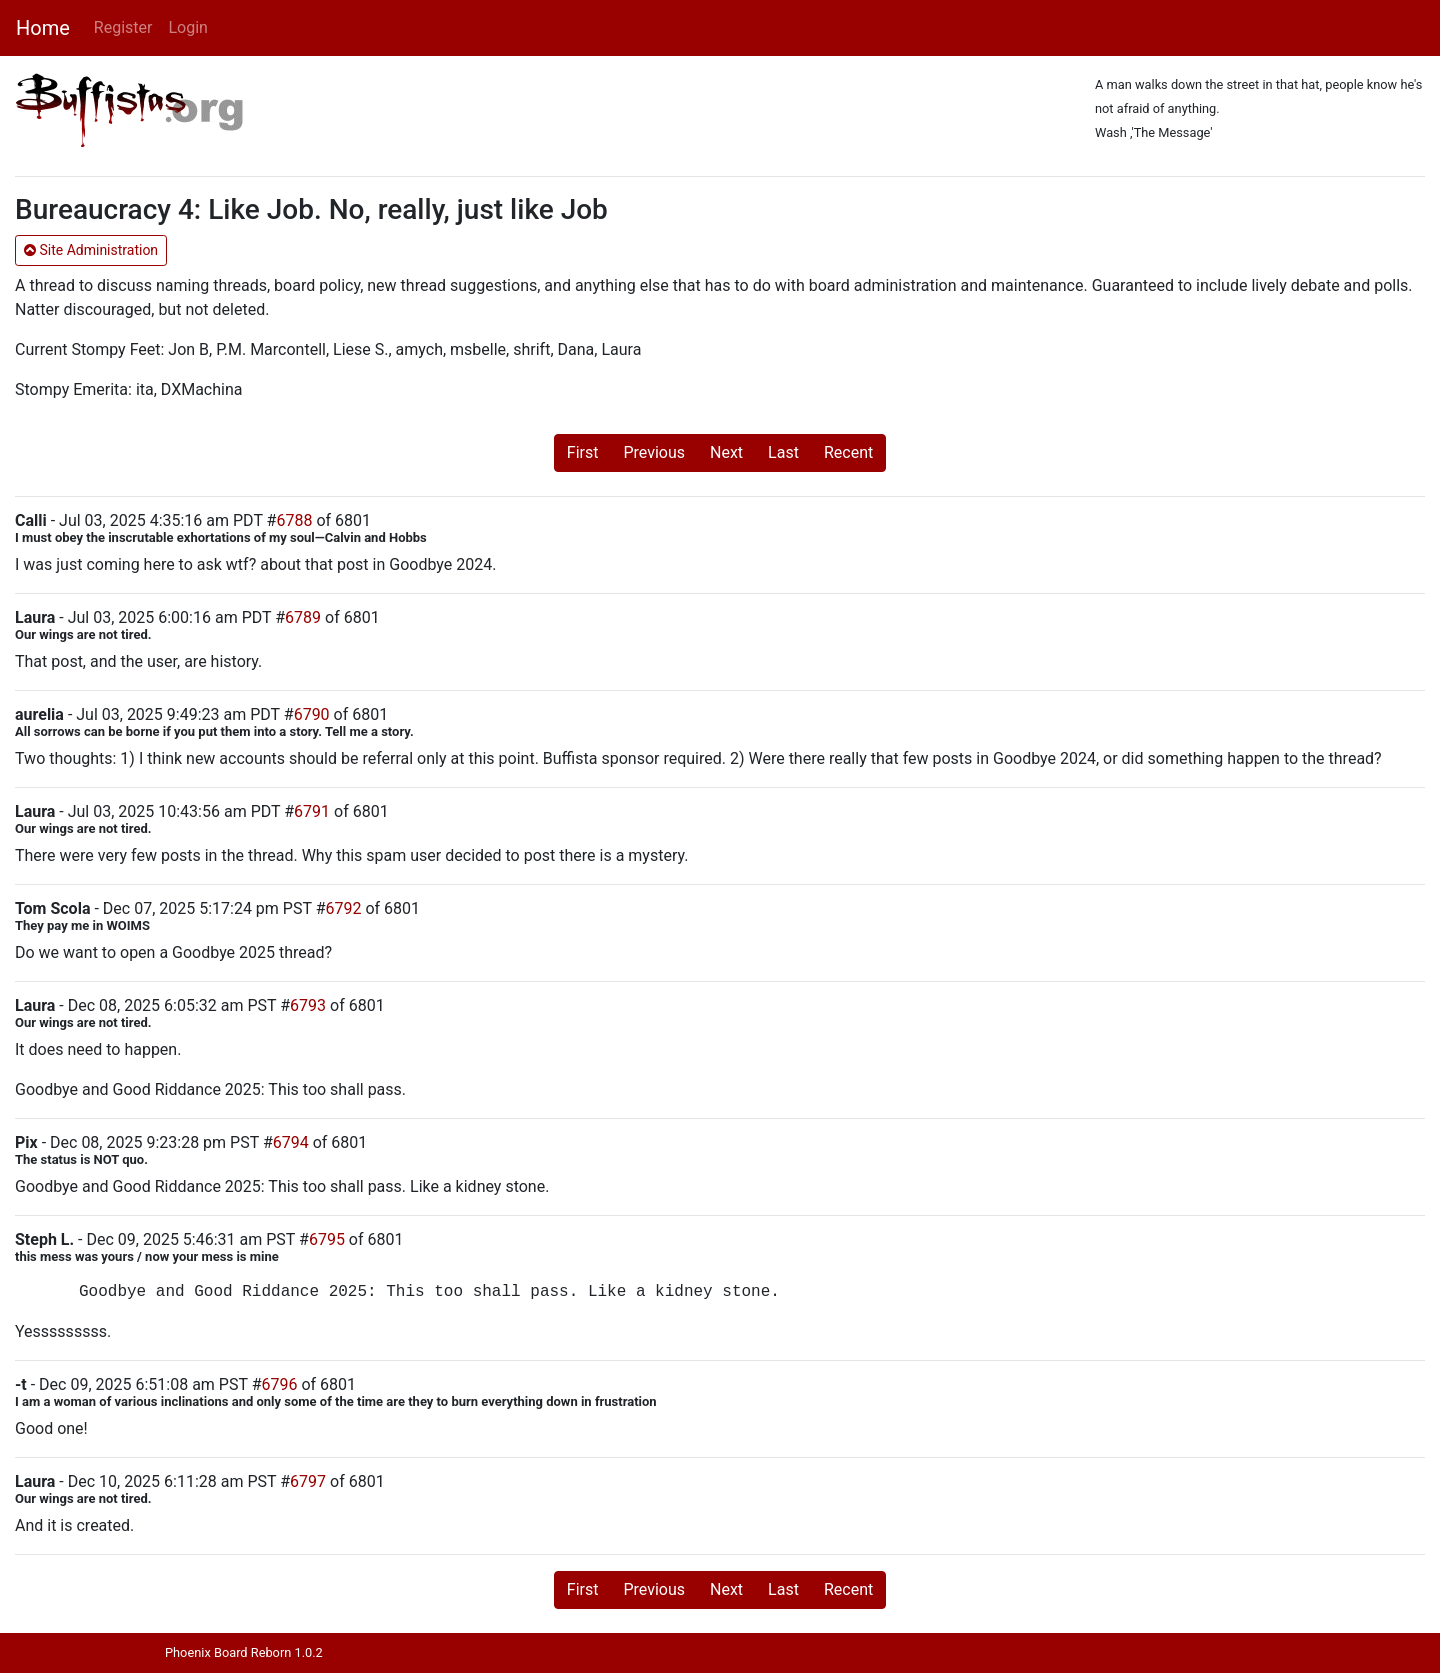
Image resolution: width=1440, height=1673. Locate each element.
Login (187, 27)
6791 (312, 811)
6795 (327, 1239)
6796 (279, 1384)
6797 (308, 1481)
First (583, 452)
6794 (291, 1142)
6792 (344, 908)
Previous (654, 452)
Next (726, 452)
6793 (308, 1005)
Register (123, 27)
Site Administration (91, 250)
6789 (303, 617)
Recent (848, 452)
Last (783, 452)
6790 (312, 714)
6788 (294, 520)
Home (43, 28)
